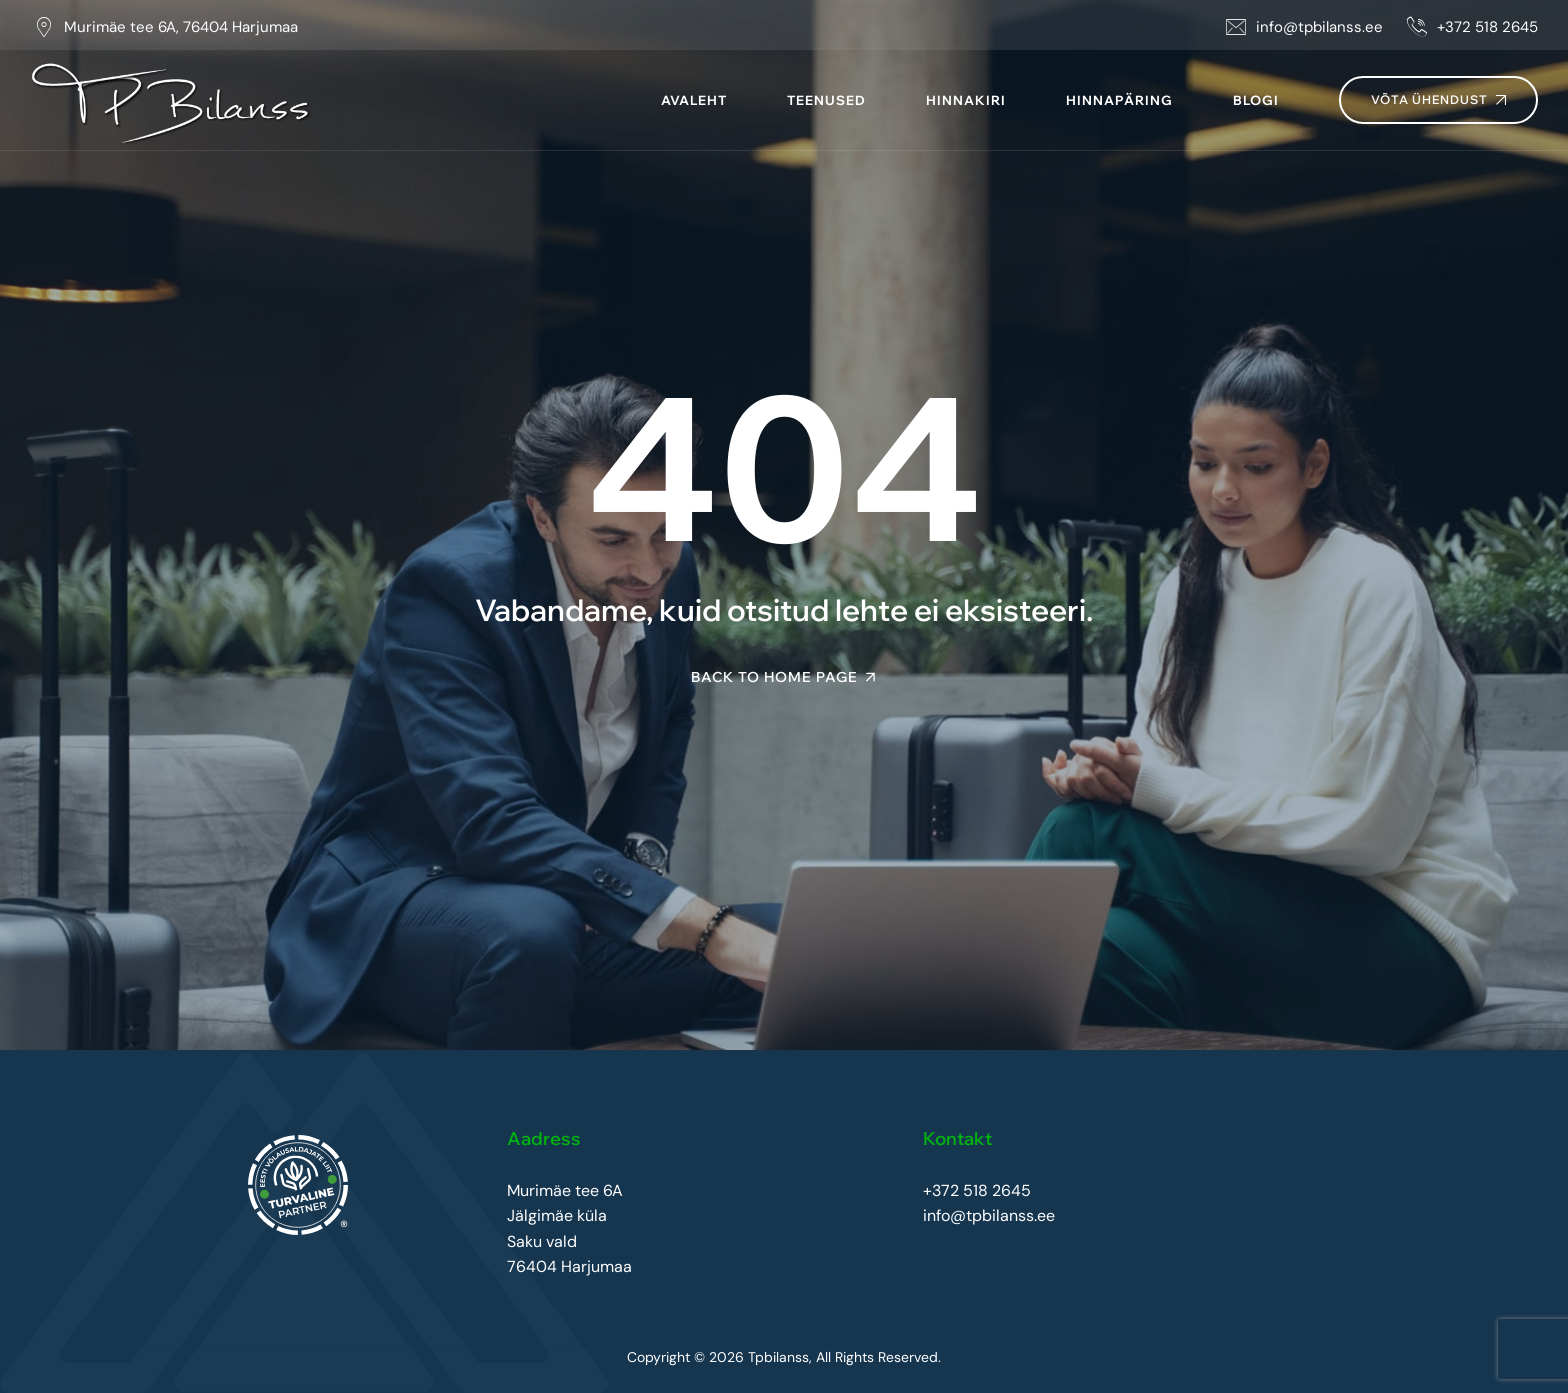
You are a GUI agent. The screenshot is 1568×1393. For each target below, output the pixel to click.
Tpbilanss (778, 1357)
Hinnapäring (1119, 100)
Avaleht (694, 100)
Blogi (1256, 100)
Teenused (826, 100)
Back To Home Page (774, 677)
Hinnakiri (966, 100)
